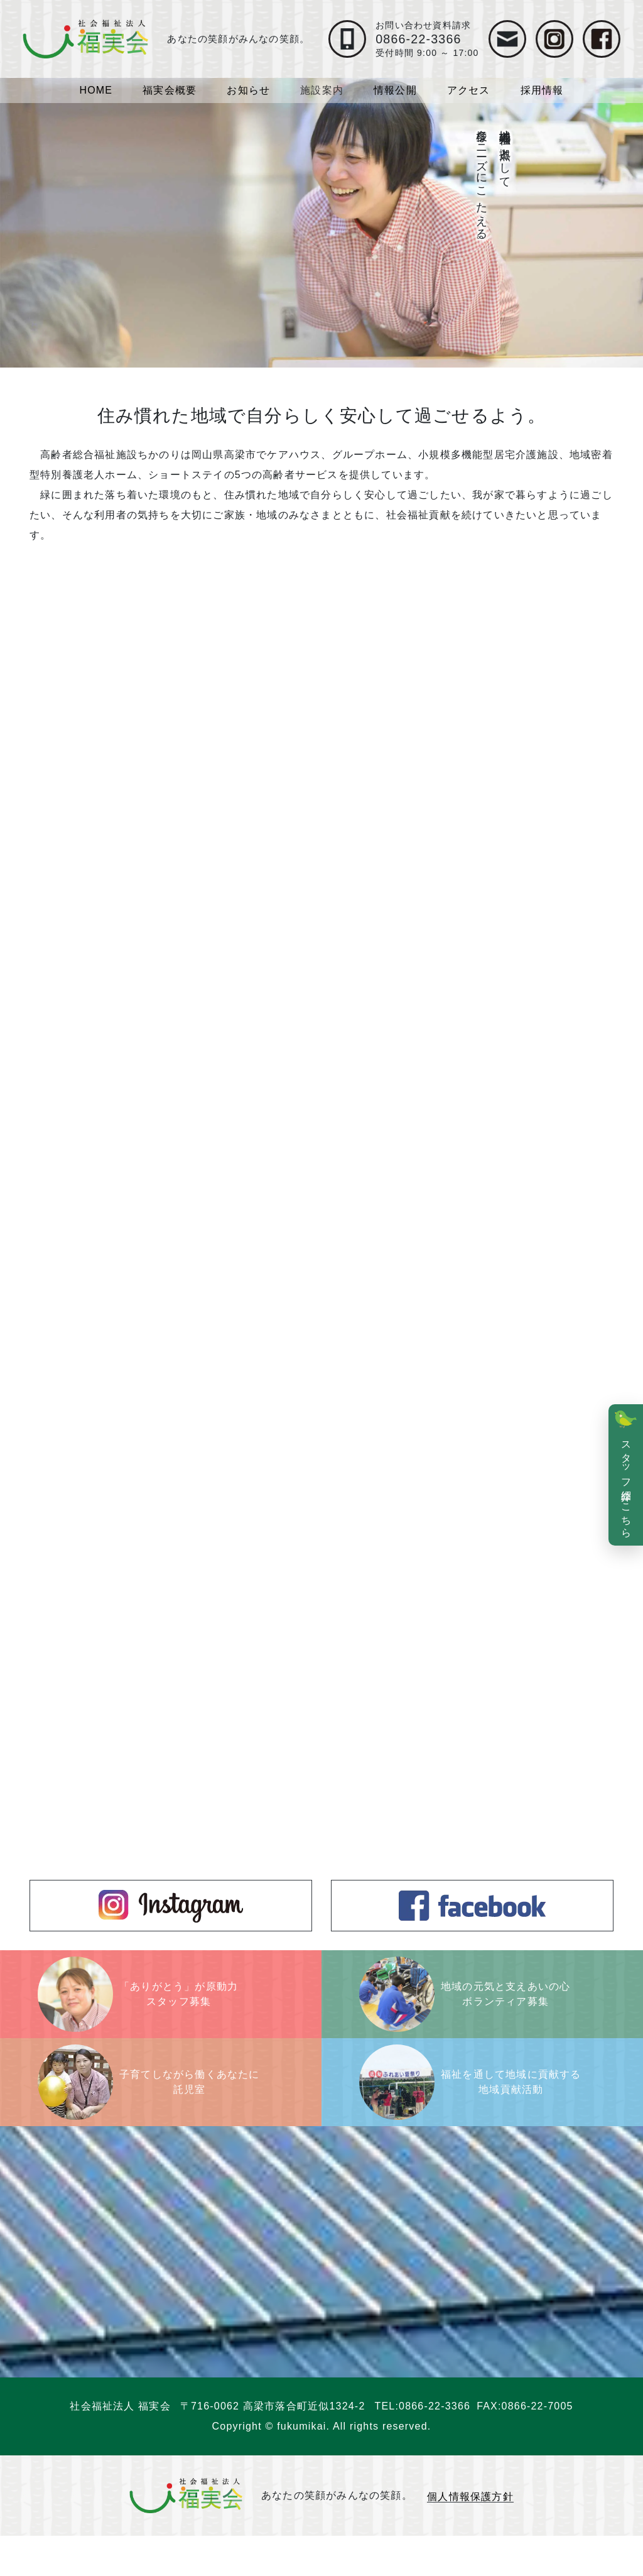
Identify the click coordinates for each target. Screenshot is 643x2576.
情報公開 (395, 90)
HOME (95, 90)
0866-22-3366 (434, 2446)
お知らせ (248, 90)
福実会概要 (170, 90)
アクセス (468, 90)
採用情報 (542, 90)
